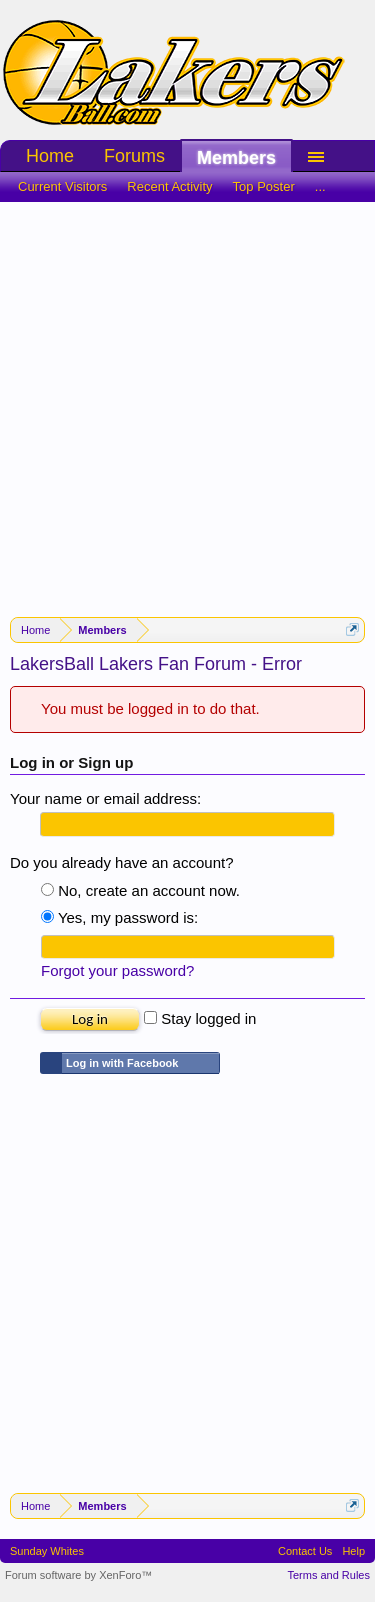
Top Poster (264, 186)
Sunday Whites (47, 1551)
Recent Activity (169, 186)
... (320, 186)
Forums (134, 156)
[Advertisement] (187, 399)
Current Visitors (62, 186)
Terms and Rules (328, 1575)
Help (353, 1551)
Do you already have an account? (121, 862)
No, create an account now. (140, 890)
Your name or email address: (105, 798)
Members (236, 158)
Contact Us (305, 1551)
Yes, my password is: (119, 917)
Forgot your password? (117, 970)
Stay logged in (200, 1018)
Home (50, 156)
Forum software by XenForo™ (78, 1575)
